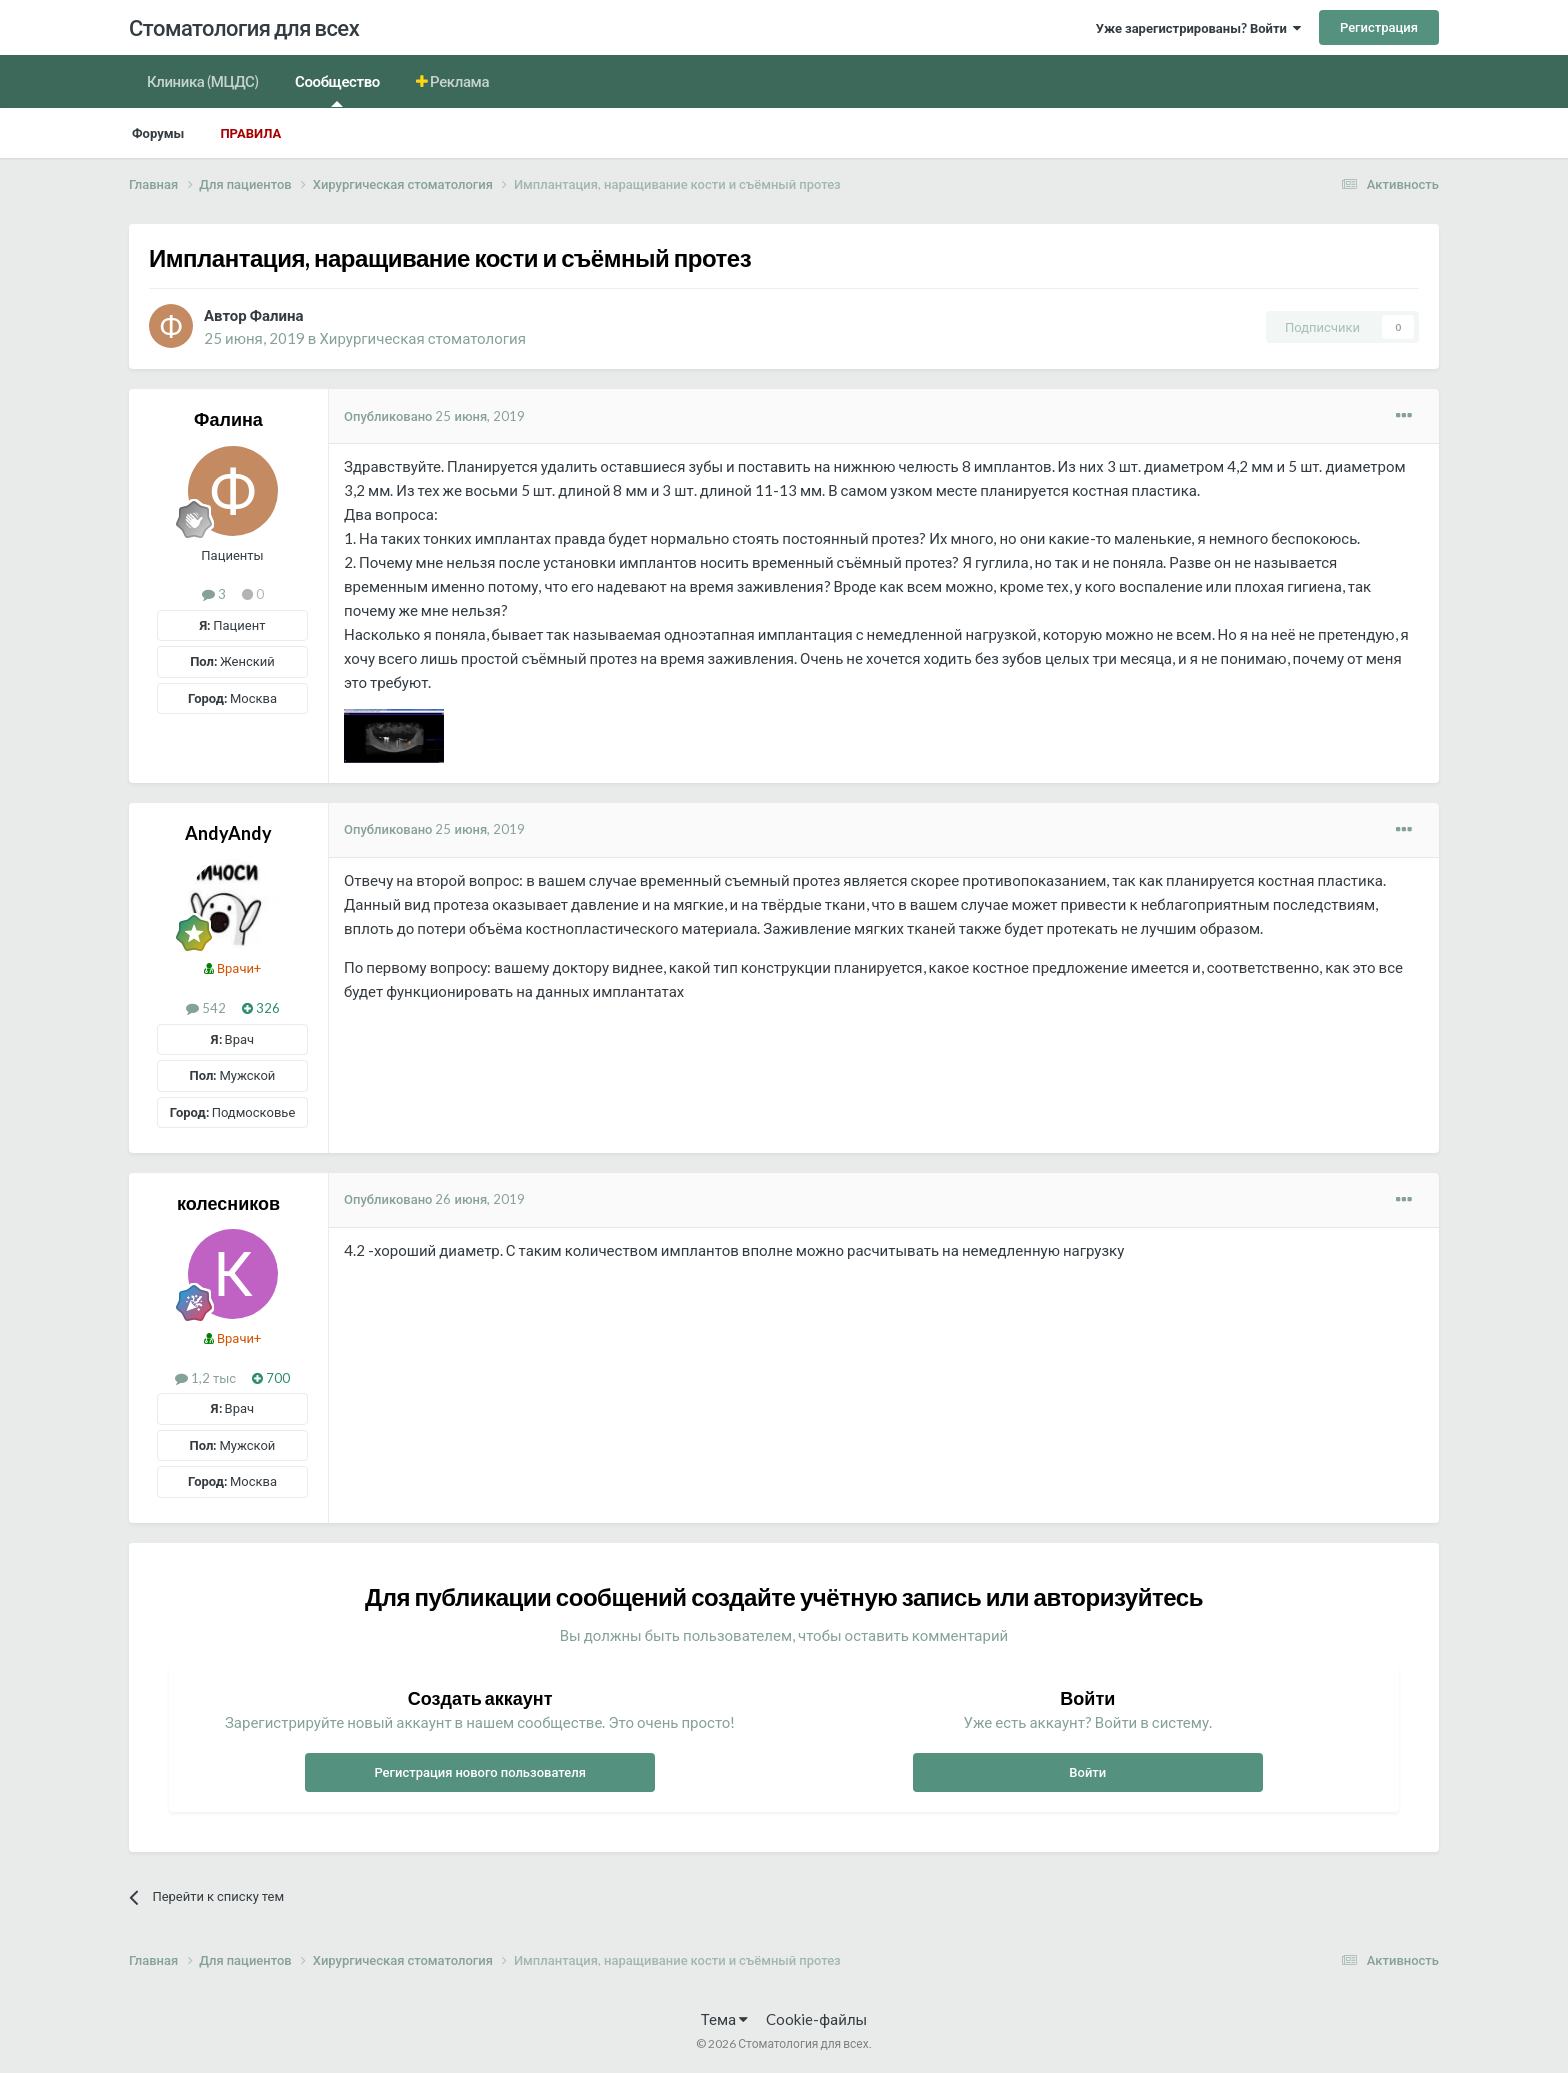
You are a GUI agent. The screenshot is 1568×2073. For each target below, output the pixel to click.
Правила (250, 133)
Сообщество (337, 89)
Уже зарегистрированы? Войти (1198, 28)
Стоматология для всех (244, 27)
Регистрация (1379, 27)
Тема (724, 2019)
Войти (1087, 1772)
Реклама (459, 81)
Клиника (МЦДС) (203, 81)
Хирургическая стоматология (422, 338)
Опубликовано (434, 416)
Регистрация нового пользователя (480, 1772)
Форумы (158, 133)
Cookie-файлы (816, 2019)
